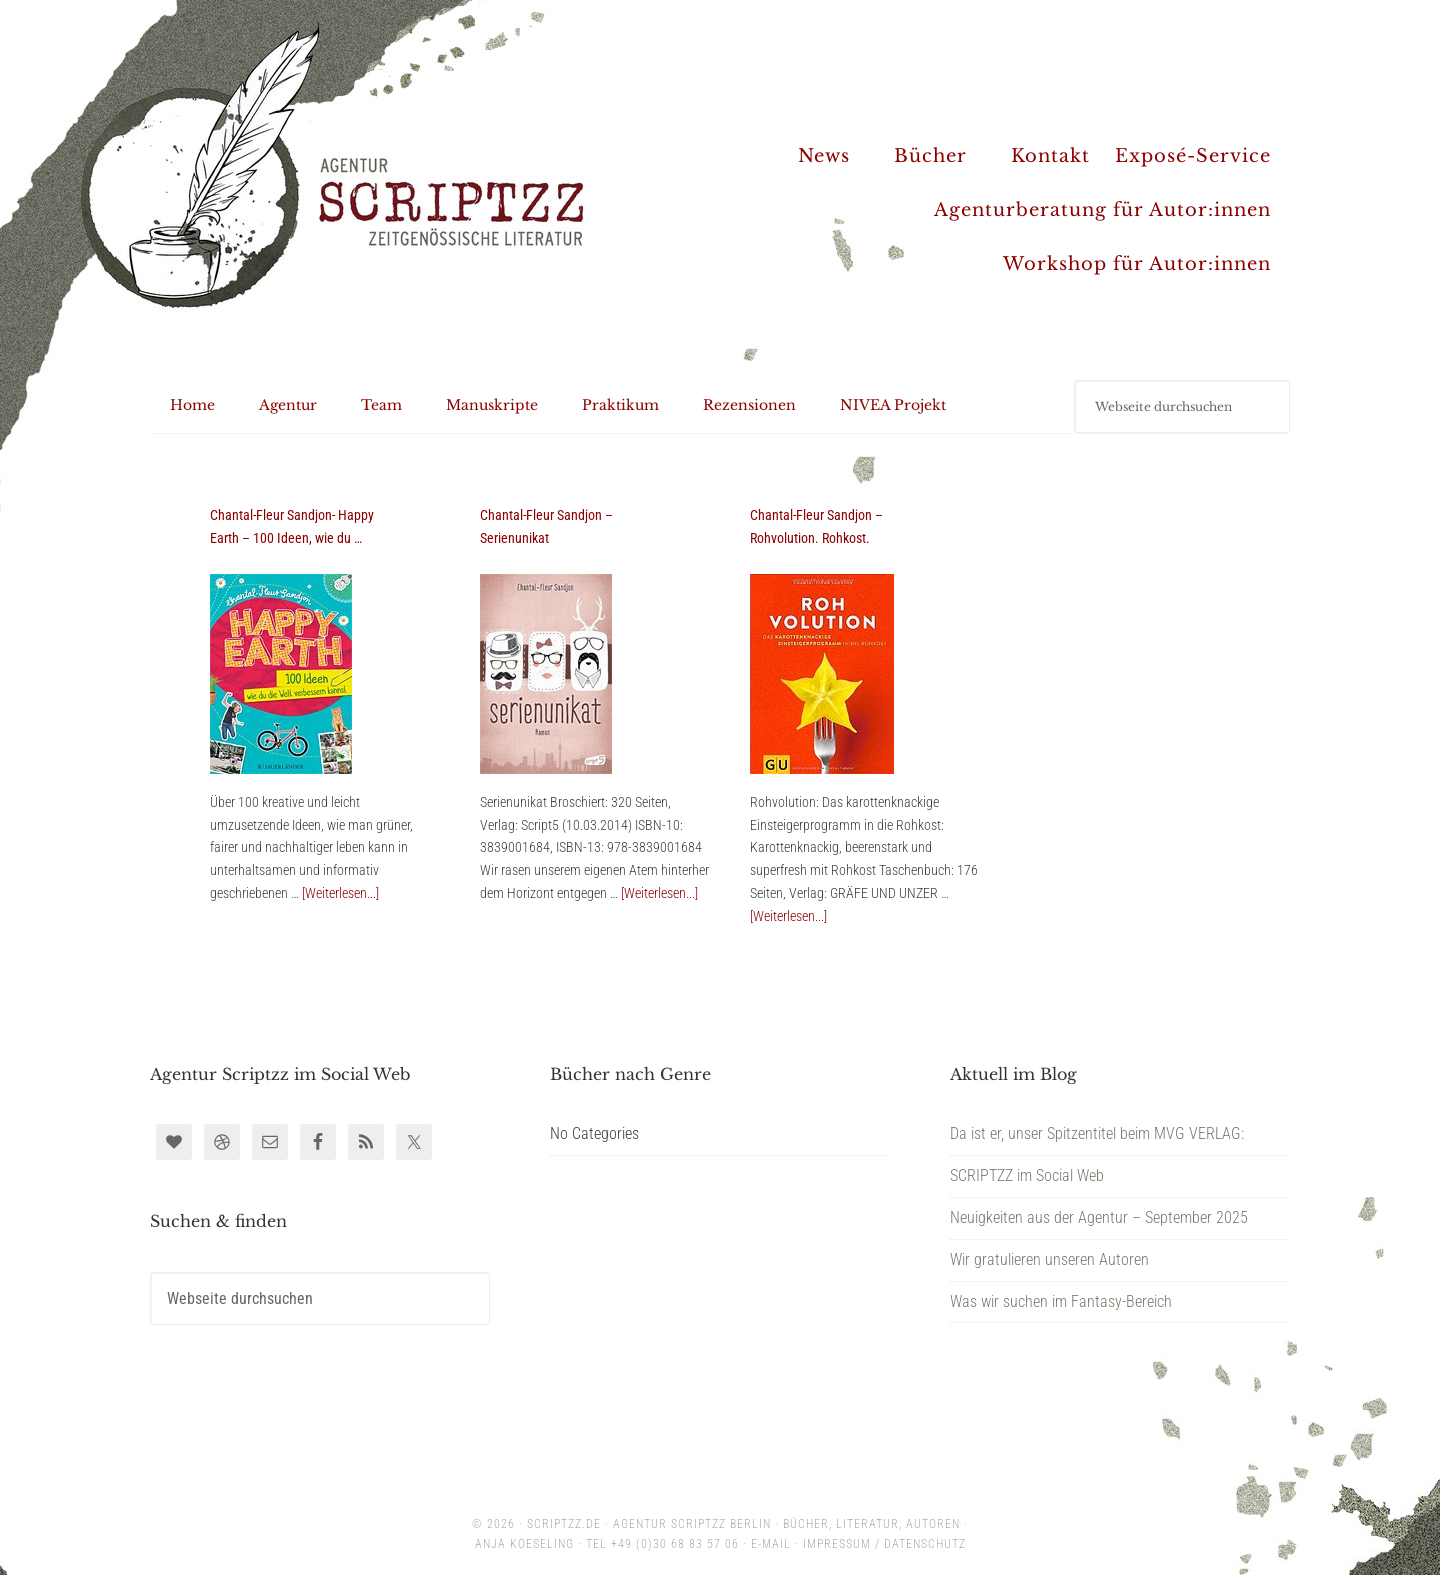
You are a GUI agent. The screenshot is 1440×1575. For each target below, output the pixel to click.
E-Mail (771, 1544)
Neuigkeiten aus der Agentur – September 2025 (1099, 1217)
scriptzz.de (564, 1524)
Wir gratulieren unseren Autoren (1049, 1259)
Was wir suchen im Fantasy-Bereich (1061, 1301)
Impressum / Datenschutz (884, 1544)
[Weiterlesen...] (340, 893)
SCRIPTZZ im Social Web (1027, 1175)
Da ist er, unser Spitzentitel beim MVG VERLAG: (1097, 1133)
